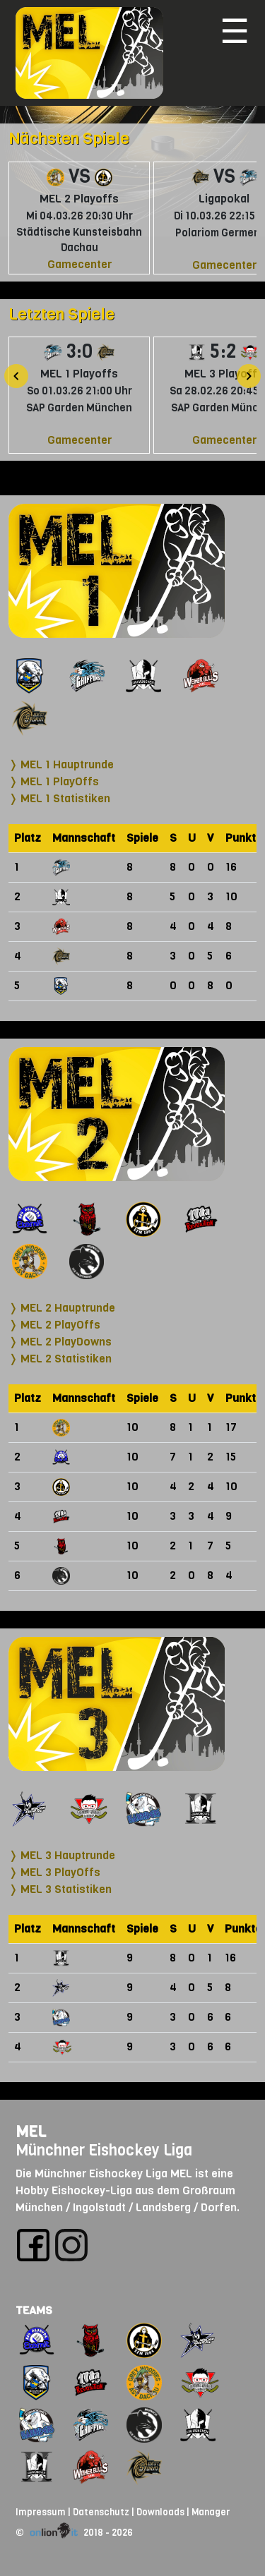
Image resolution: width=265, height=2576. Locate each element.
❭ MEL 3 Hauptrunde (61, 1855)
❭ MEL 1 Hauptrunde (61, 764)
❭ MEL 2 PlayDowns (60, 1341)
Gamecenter (79, 264)
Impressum (41, 2512)
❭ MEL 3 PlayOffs (54, 1872)
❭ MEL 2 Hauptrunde (61, 1307)
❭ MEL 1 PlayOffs (53, 781)
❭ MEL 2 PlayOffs (54, 1324)
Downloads (160, 2512)
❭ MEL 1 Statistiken (59, 798)
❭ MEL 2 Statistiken (60, 1358)
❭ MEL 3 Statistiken (60, 1889)
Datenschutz (101, 2512)
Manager (211, 2512)
